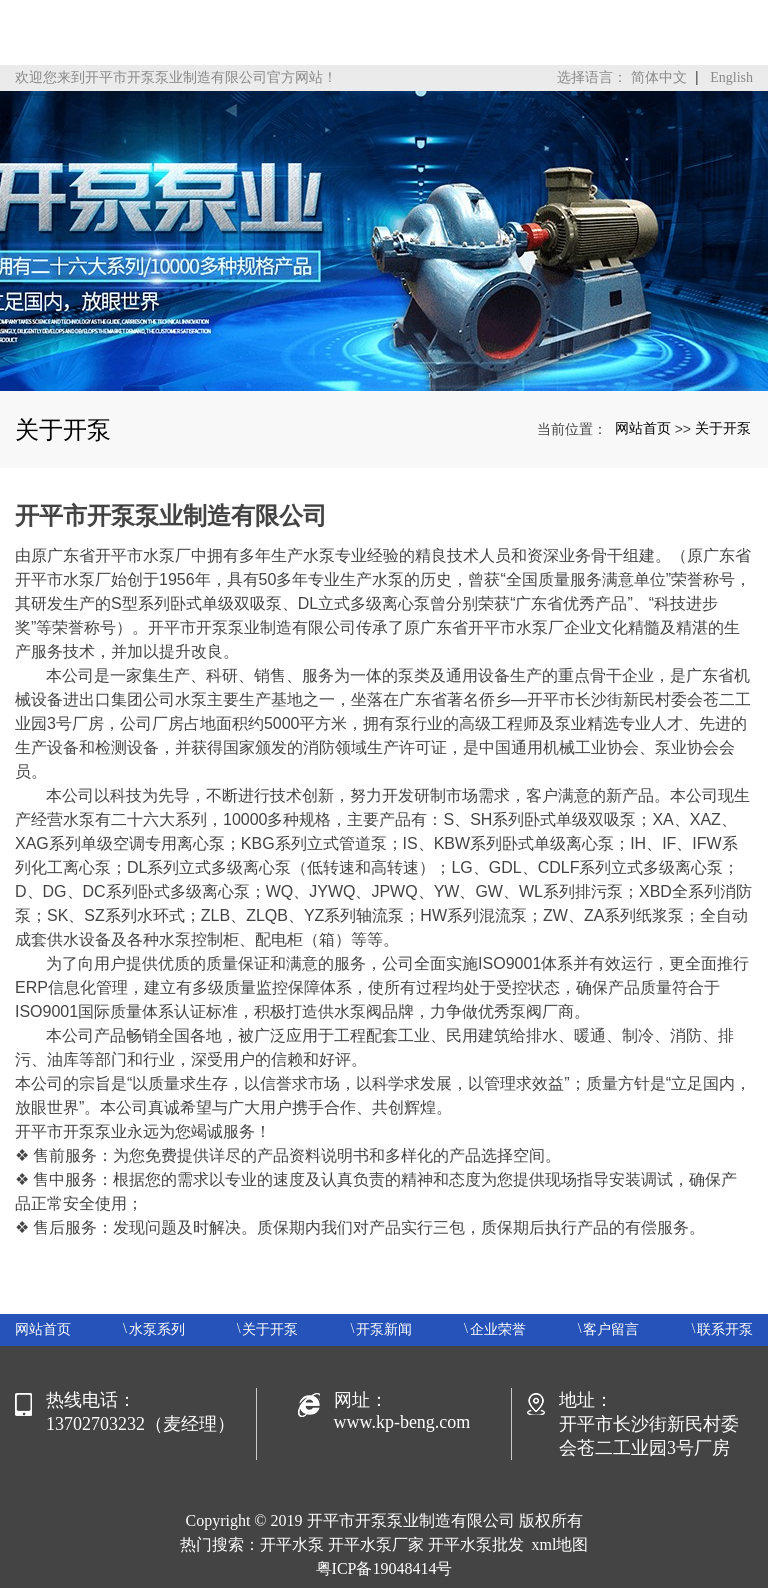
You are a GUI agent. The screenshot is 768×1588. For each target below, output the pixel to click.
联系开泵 (725, 1329)
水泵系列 (157, 1329)
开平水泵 (292, 1544)
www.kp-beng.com (402, 1422)
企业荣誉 (498, 1329)
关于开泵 (723, 428)
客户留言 (611, 1329)
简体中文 (659, 77)
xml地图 (560, 1544)
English (731, 77)
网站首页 (643, 428)
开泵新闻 (384, 1329)
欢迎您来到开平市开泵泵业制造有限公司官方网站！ (176, 77)
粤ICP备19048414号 (384, 1568)
